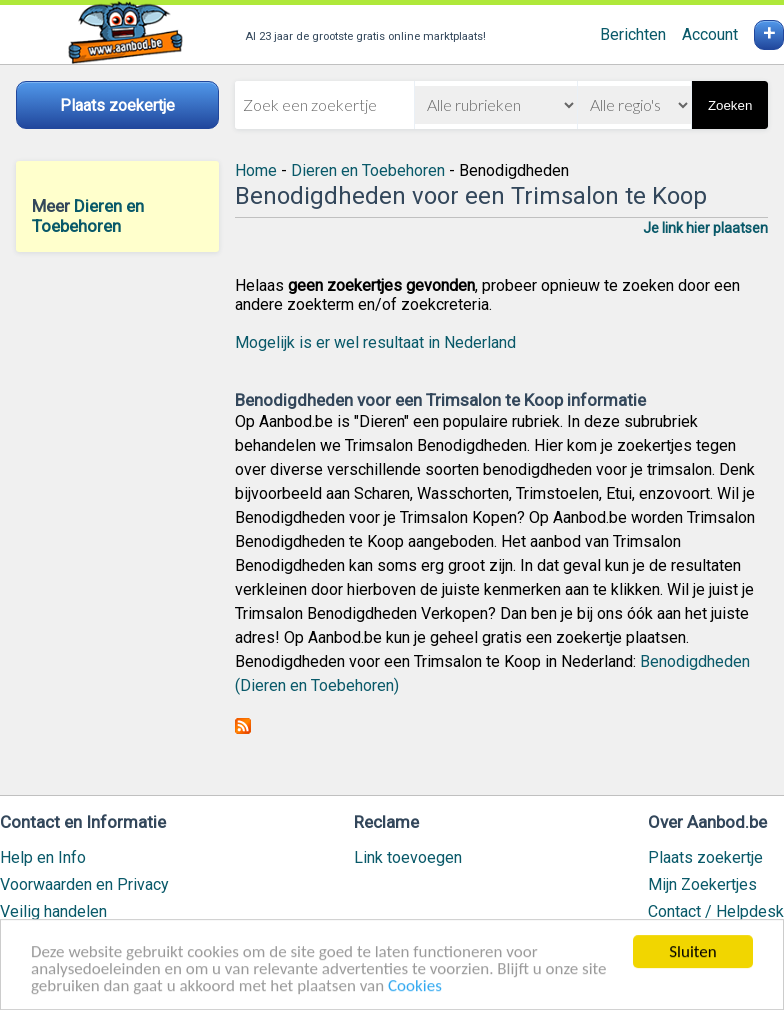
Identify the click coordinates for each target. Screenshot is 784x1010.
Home (256, 170)
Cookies (415, 986)
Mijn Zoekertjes (702, 884)
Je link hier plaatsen (705, 228)
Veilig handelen (53, 911)
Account (710, 34)
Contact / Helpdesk (716, 911)
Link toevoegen (408, 857)
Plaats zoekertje (705, 857)
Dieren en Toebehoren (88, 216)
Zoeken (730, 105)
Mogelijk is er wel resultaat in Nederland (375, 342)
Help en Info (43, 857)
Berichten (633, 34)
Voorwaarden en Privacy (84, 884)
